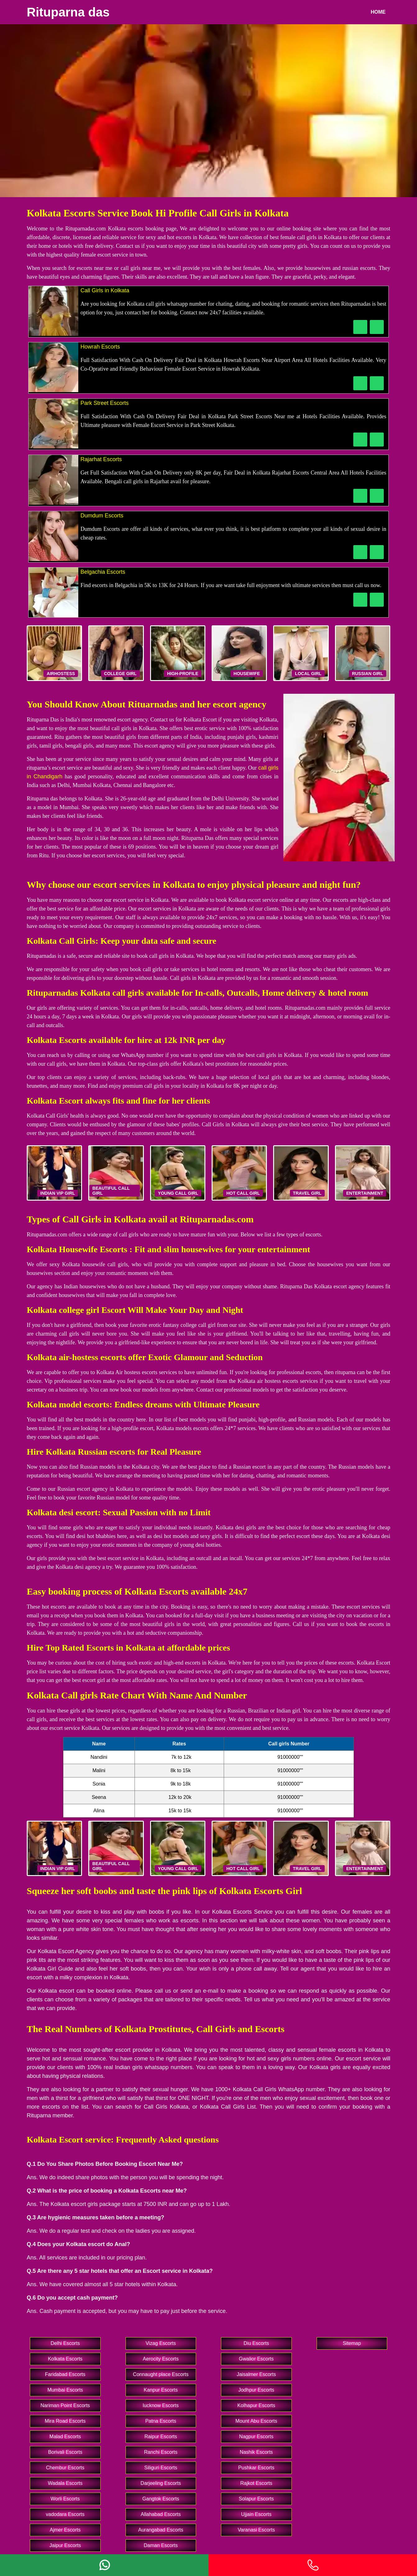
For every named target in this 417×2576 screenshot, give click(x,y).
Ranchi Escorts (160, 2452)
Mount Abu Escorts (256, 2421)
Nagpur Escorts (256, 2436)
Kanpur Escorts (161, 2390)
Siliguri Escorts (160, 2467)
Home (378, 12)
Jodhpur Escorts (256, 2390)
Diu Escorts (256, 2343)
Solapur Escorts (256, 2498)
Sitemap (352, 2343)
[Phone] (313, 2565)
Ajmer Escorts (65, 2529)
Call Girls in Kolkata (104, 290)
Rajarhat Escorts (101, 459)
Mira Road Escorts (65, 2421)
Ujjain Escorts (256, 2514)
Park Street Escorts (104, 403)
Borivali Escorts (65, 2452)
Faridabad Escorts (65, 2374)
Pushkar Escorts (256, 2467)
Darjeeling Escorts (160, 2483)
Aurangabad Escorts (160, 2529)
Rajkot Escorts (256, 2483)
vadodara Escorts (65, 2514)
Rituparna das (68, 12)
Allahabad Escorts (161, 2514)
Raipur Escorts (160, 2436)
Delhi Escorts (65, 2343)
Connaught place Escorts (161, 2374)
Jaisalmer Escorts (256, 2374)
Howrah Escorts (100, 347)
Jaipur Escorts (65, 2545)
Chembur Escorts (65, 2467)
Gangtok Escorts (160, 2498)
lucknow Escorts (161, 2405)
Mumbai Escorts (65, 2390)
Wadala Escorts (65, 2483)
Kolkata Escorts (65, 2358)
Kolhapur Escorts (256, 2405)
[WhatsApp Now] (377, 327)
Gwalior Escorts (256, 2358)
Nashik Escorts (256, 2452)
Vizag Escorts (160, 2343)
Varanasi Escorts (256, 2529)
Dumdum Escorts (101, 515)
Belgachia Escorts (102, 572)
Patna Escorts (160, 2421)
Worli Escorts (65, 2498)
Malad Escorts (65, 2436)
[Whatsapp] (104, 2565)
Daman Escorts (161, 2545)
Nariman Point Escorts (65, 2405)
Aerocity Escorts (161, 2358)
